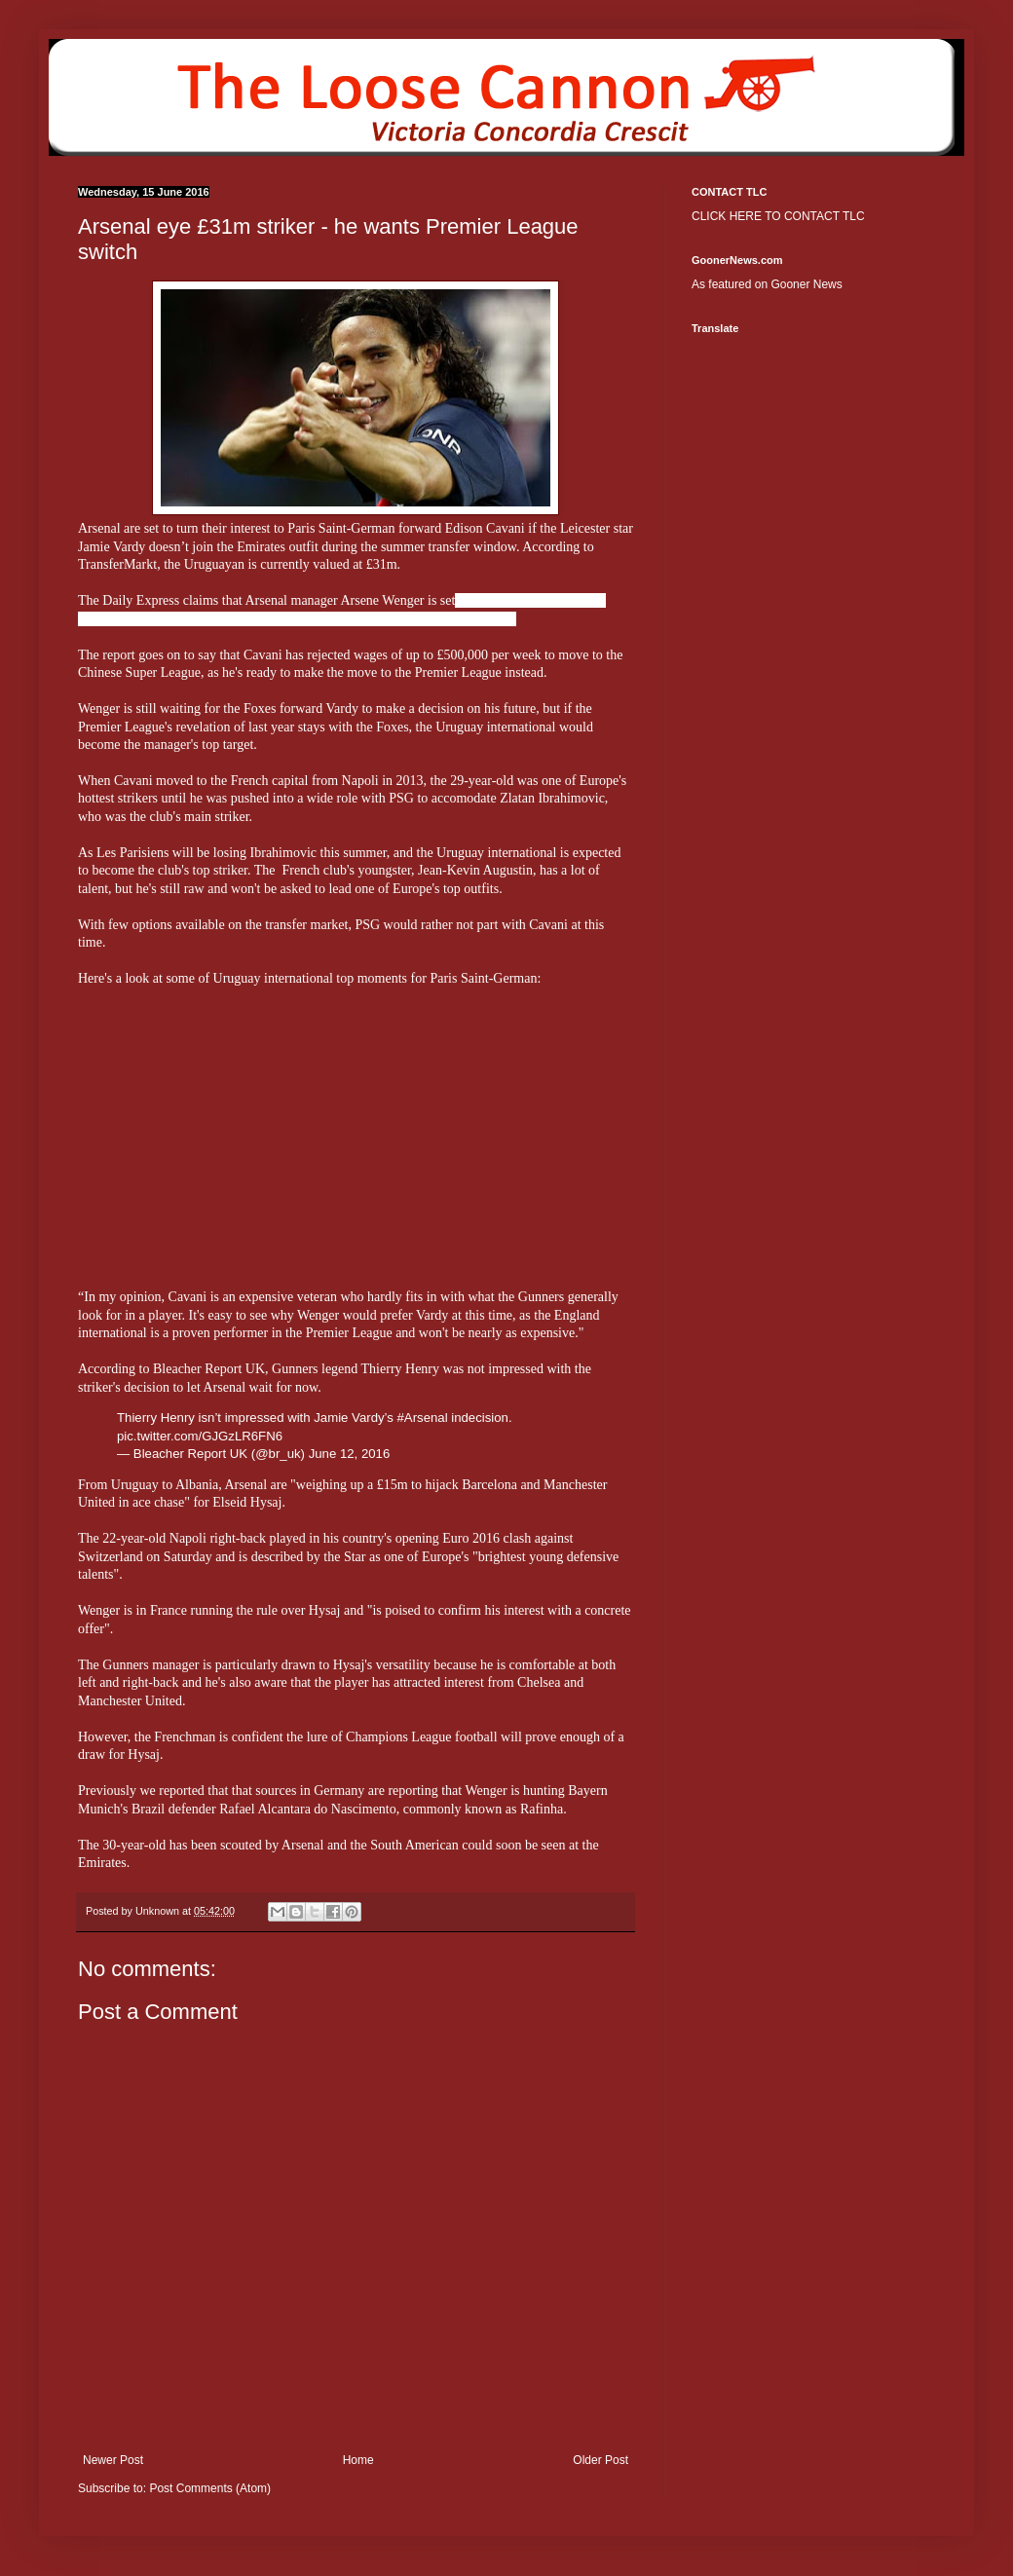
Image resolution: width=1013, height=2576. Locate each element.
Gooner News (806, 284)
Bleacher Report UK (209, 1369)
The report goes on (129, 655)
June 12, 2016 (350, 1453)
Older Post (600, 2460)
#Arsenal (422, 1417)
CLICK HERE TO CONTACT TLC (778, 216)
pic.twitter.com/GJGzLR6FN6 (199, 1436)
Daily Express (140, 600)
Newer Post (113, 2460)
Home (358, 2460)
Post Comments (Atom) (210, 2488)
